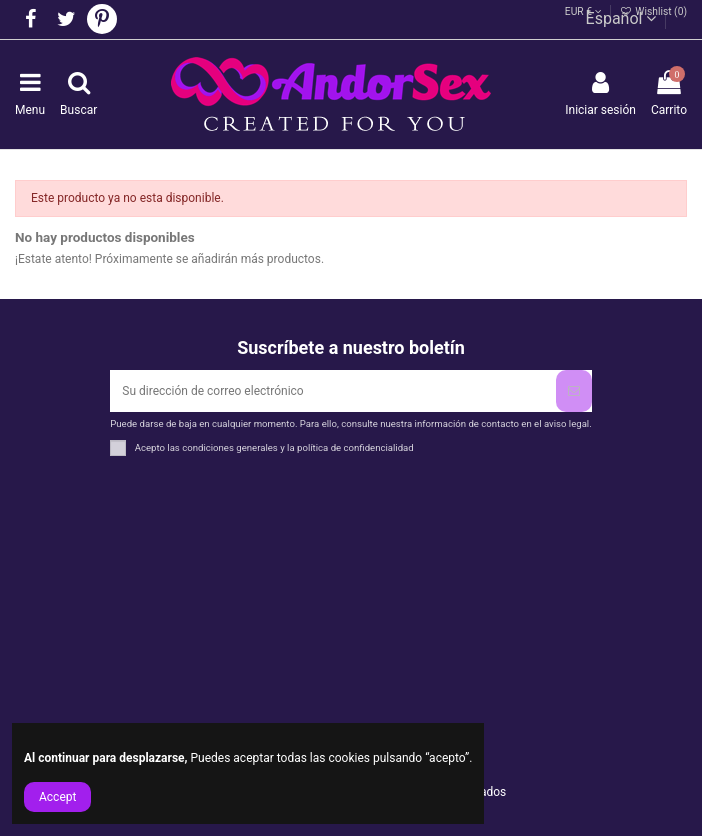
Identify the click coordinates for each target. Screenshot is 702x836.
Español (621, 18)
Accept (57, 797)
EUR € (583, 11)
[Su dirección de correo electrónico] (332, 391)
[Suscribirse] (574, 391)
